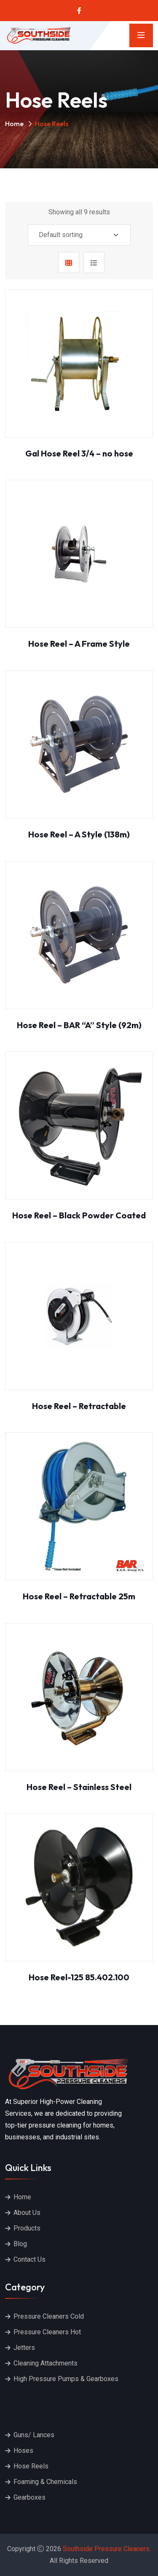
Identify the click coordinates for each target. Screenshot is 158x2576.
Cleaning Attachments (45, 2363)
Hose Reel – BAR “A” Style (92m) (79, 1025)
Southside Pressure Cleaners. (107, 2549)
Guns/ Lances (33, 2435)
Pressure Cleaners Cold (48, 2316)
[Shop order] (79, 235)
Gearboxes (29, 2497)
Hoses (23, 2450)
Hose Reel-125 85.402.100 (79, 1977)
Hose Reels (30, 2466)
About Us (26, 2213)
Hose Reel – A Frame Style (79, 643)
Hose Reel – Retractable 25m (79, 1596)
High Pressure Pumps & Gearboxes (65, 2379)
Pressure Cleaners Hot (47, 2332)
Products (26, 2228)
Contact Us (29, 2259)
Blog (20, 2244)
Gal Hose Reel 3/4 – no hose (79, 453)
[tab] (68, 262)
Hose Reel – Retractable (79, 1406)
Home (14, 123)
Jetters (24, 2348)
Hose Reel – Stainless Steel (79, 1787)
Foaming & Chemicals (45, 2482)
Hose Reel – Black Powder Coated (79, 1215)
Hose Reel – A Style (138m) (79, 834)
